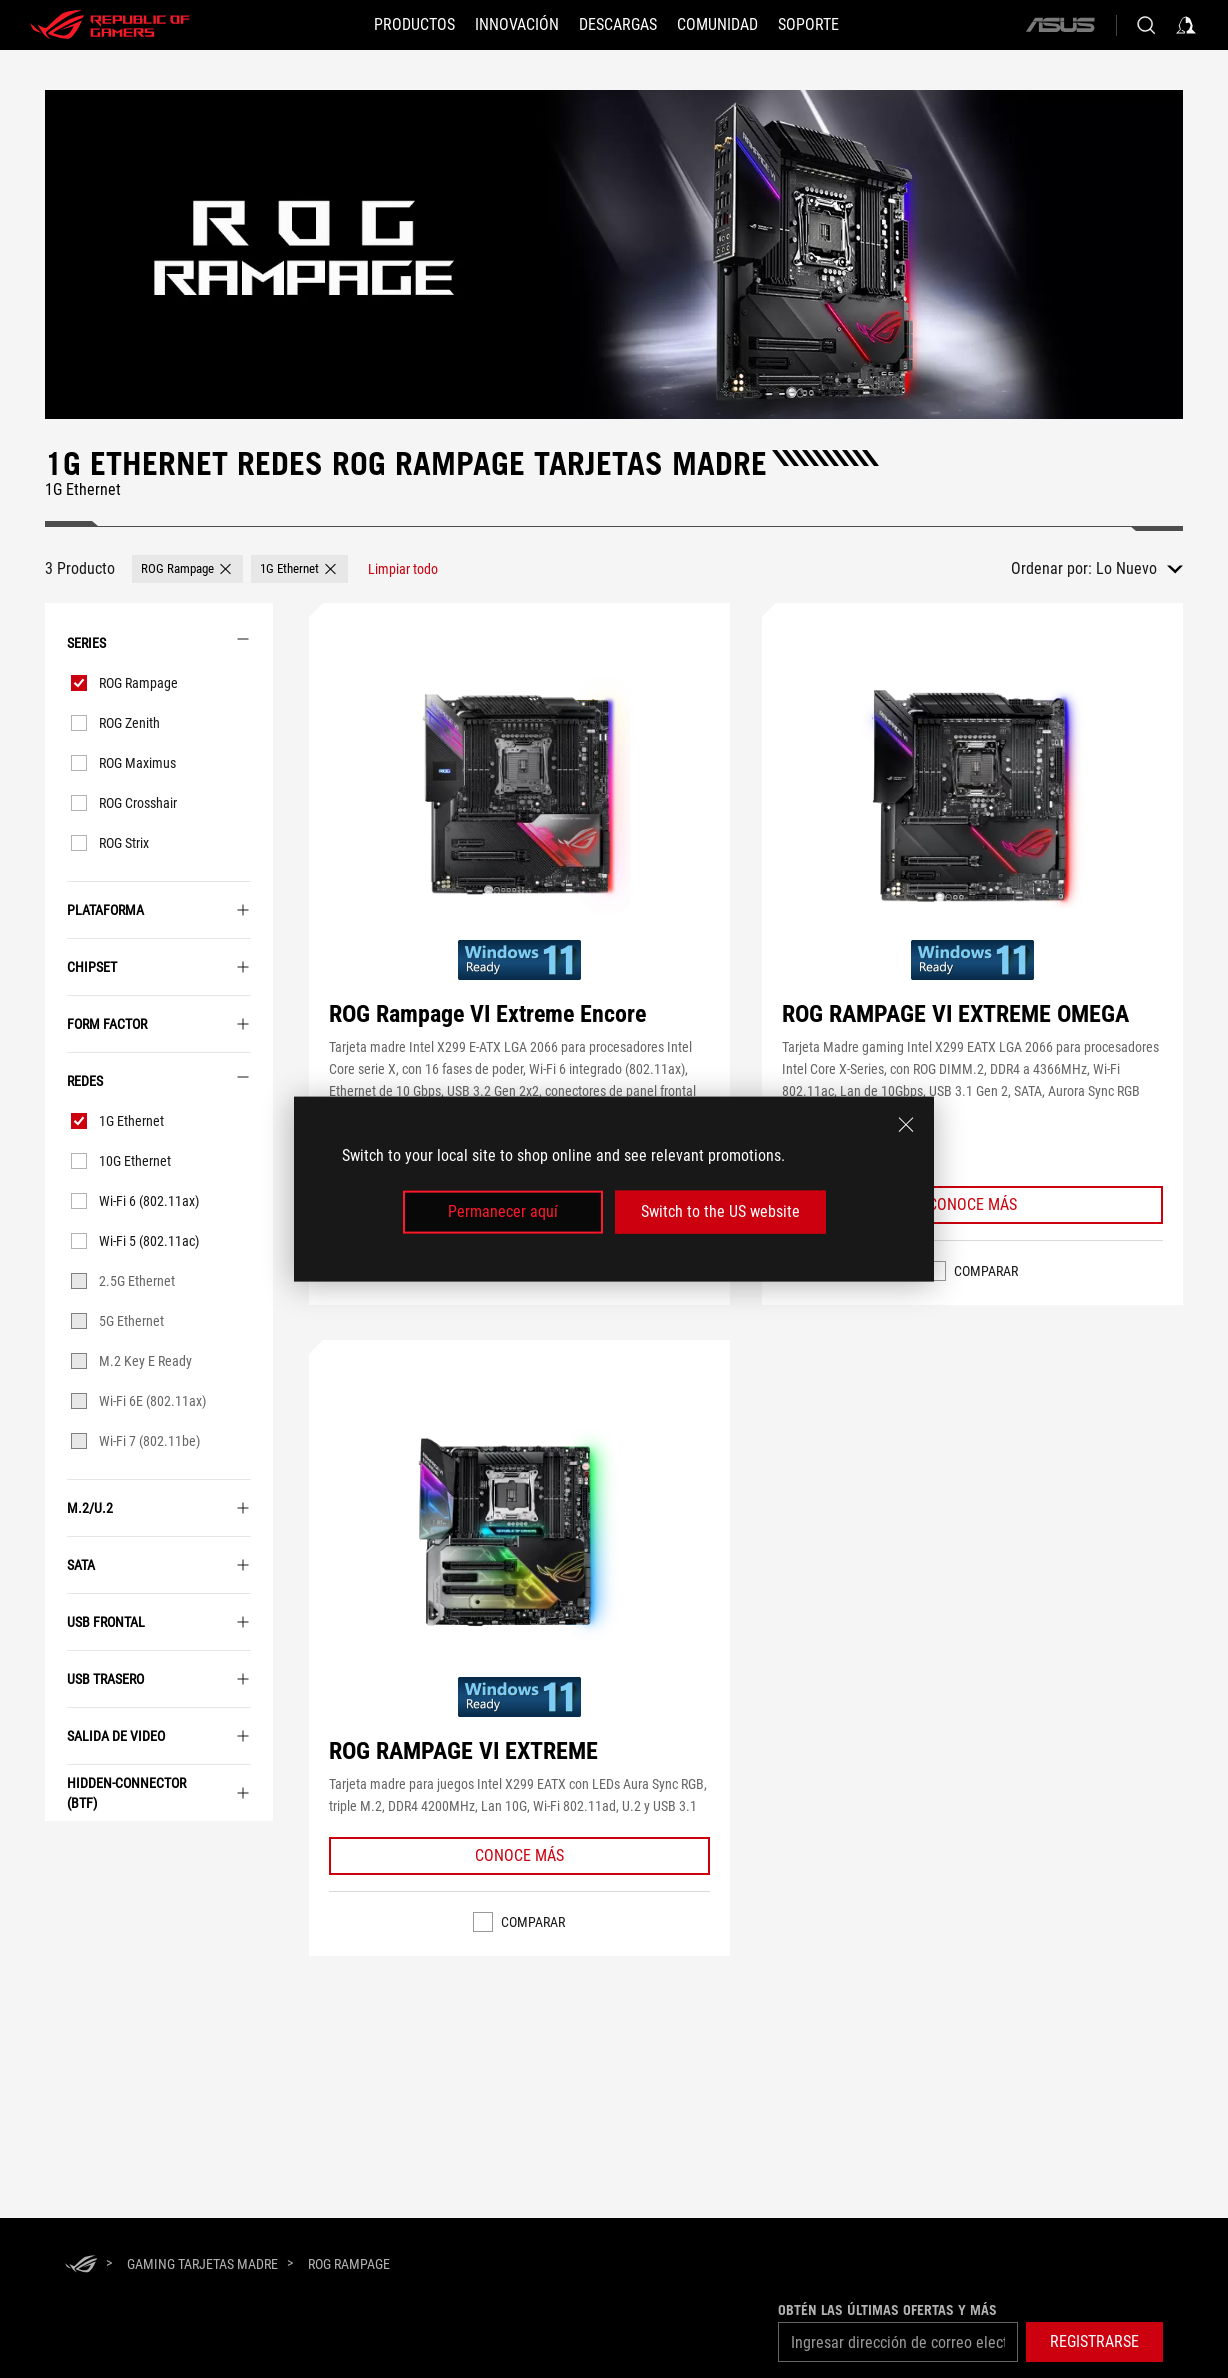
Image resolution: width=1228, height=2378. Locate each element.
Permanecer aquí (503, 1211)
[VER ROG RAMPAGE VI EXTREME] (519, 1534)
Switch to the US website (720, 1211)
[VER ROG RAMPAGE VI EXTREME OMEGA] (972, 797)
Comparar (986, 1271)
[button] (517, 25)
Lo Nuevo (1126, 568)
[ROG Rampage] (349, 2264)
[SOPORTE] (808, 25)
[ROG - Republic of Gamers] (110, 25)
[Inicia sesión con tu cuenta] (1186, 25)
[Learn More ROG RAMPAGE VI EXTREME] (519, 1856)
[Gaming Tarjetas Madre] (202, 2264)
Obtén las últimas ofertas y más (887, 2310)
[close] (906, 1125)
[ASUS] (1060, 25)
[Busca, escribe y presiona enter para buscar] (1146, 25)
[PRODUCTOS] (414, 25)
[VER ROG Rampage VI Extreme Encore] (519, 797)
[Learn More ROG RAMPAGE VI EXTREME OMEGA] (972, 1205)
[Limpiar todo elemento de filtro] (403, 569)
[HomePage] (81, 2265)
